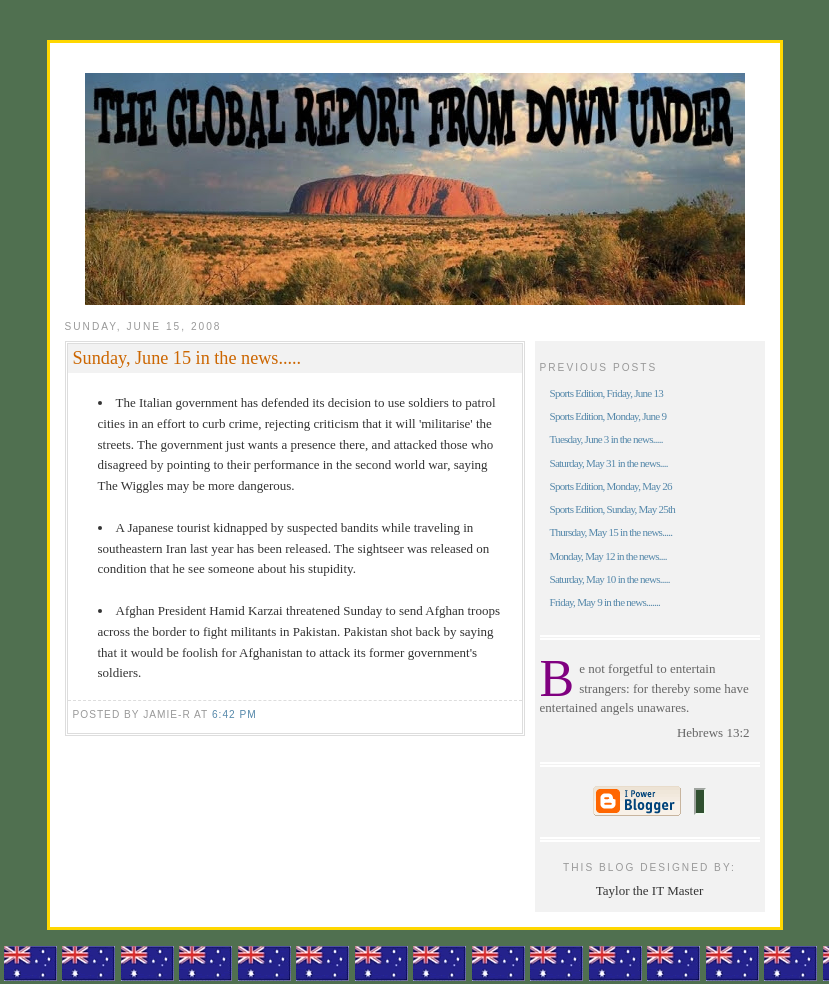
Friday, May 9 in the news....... (605, 602)
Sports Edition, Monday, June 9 (608, 416)
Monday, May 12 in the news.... (608, 556)
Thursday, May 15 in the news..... (611, 532)
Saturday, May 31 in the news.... (609, 463)
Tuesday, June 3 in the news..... (606, 439)
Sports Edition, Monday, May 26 (611, 486)
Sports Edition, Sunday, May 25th (613, 509)
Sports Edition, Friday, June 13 (607, 393)
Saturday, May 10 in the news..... (610, 579)
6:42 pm (234, 714)
